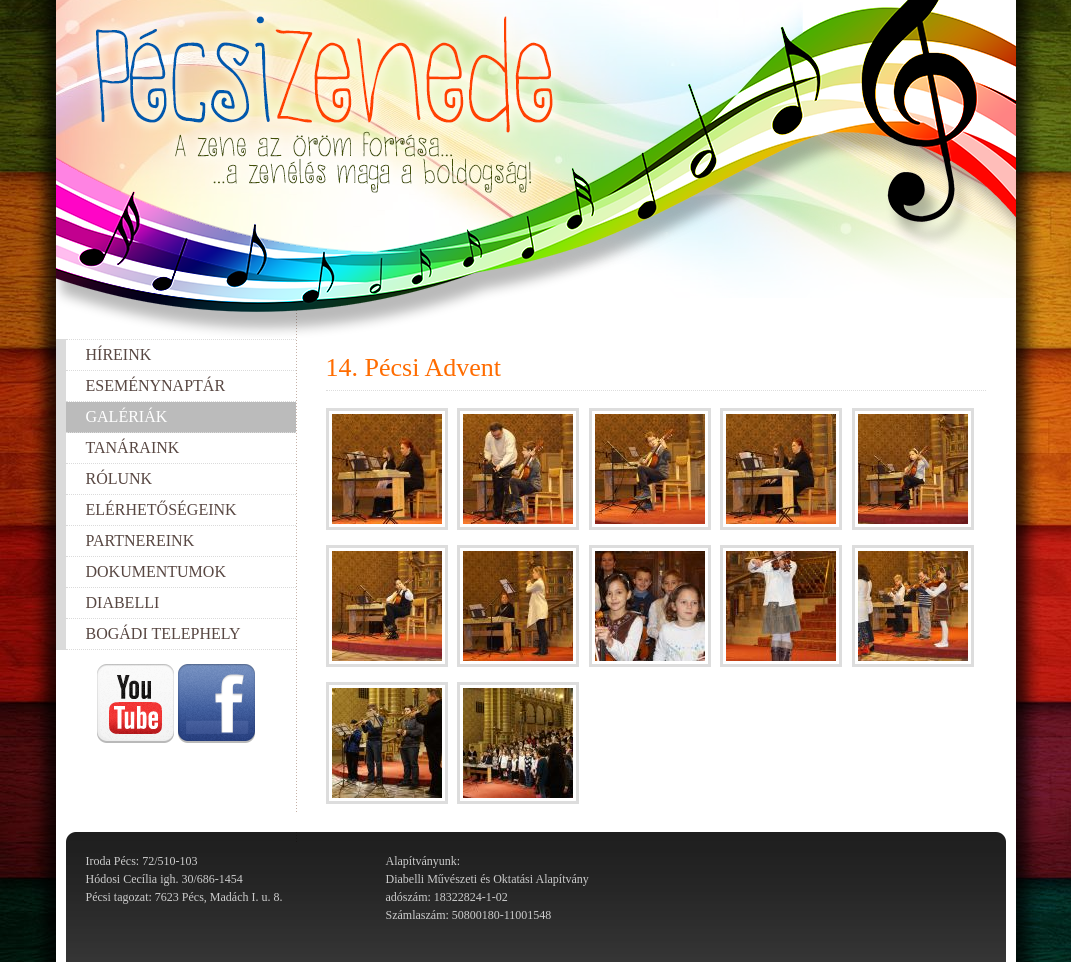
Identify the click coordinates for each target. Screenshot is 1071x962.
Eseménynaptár (156, 385)
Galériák (127, 416)
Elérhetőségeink (161, 509)
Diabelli (123, 602)
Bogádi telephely (163, 633)
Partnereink (140, 540)
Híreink (119, 354)
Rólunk (119, 478)
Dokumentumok (156, 571)
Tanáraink (133, 447)
